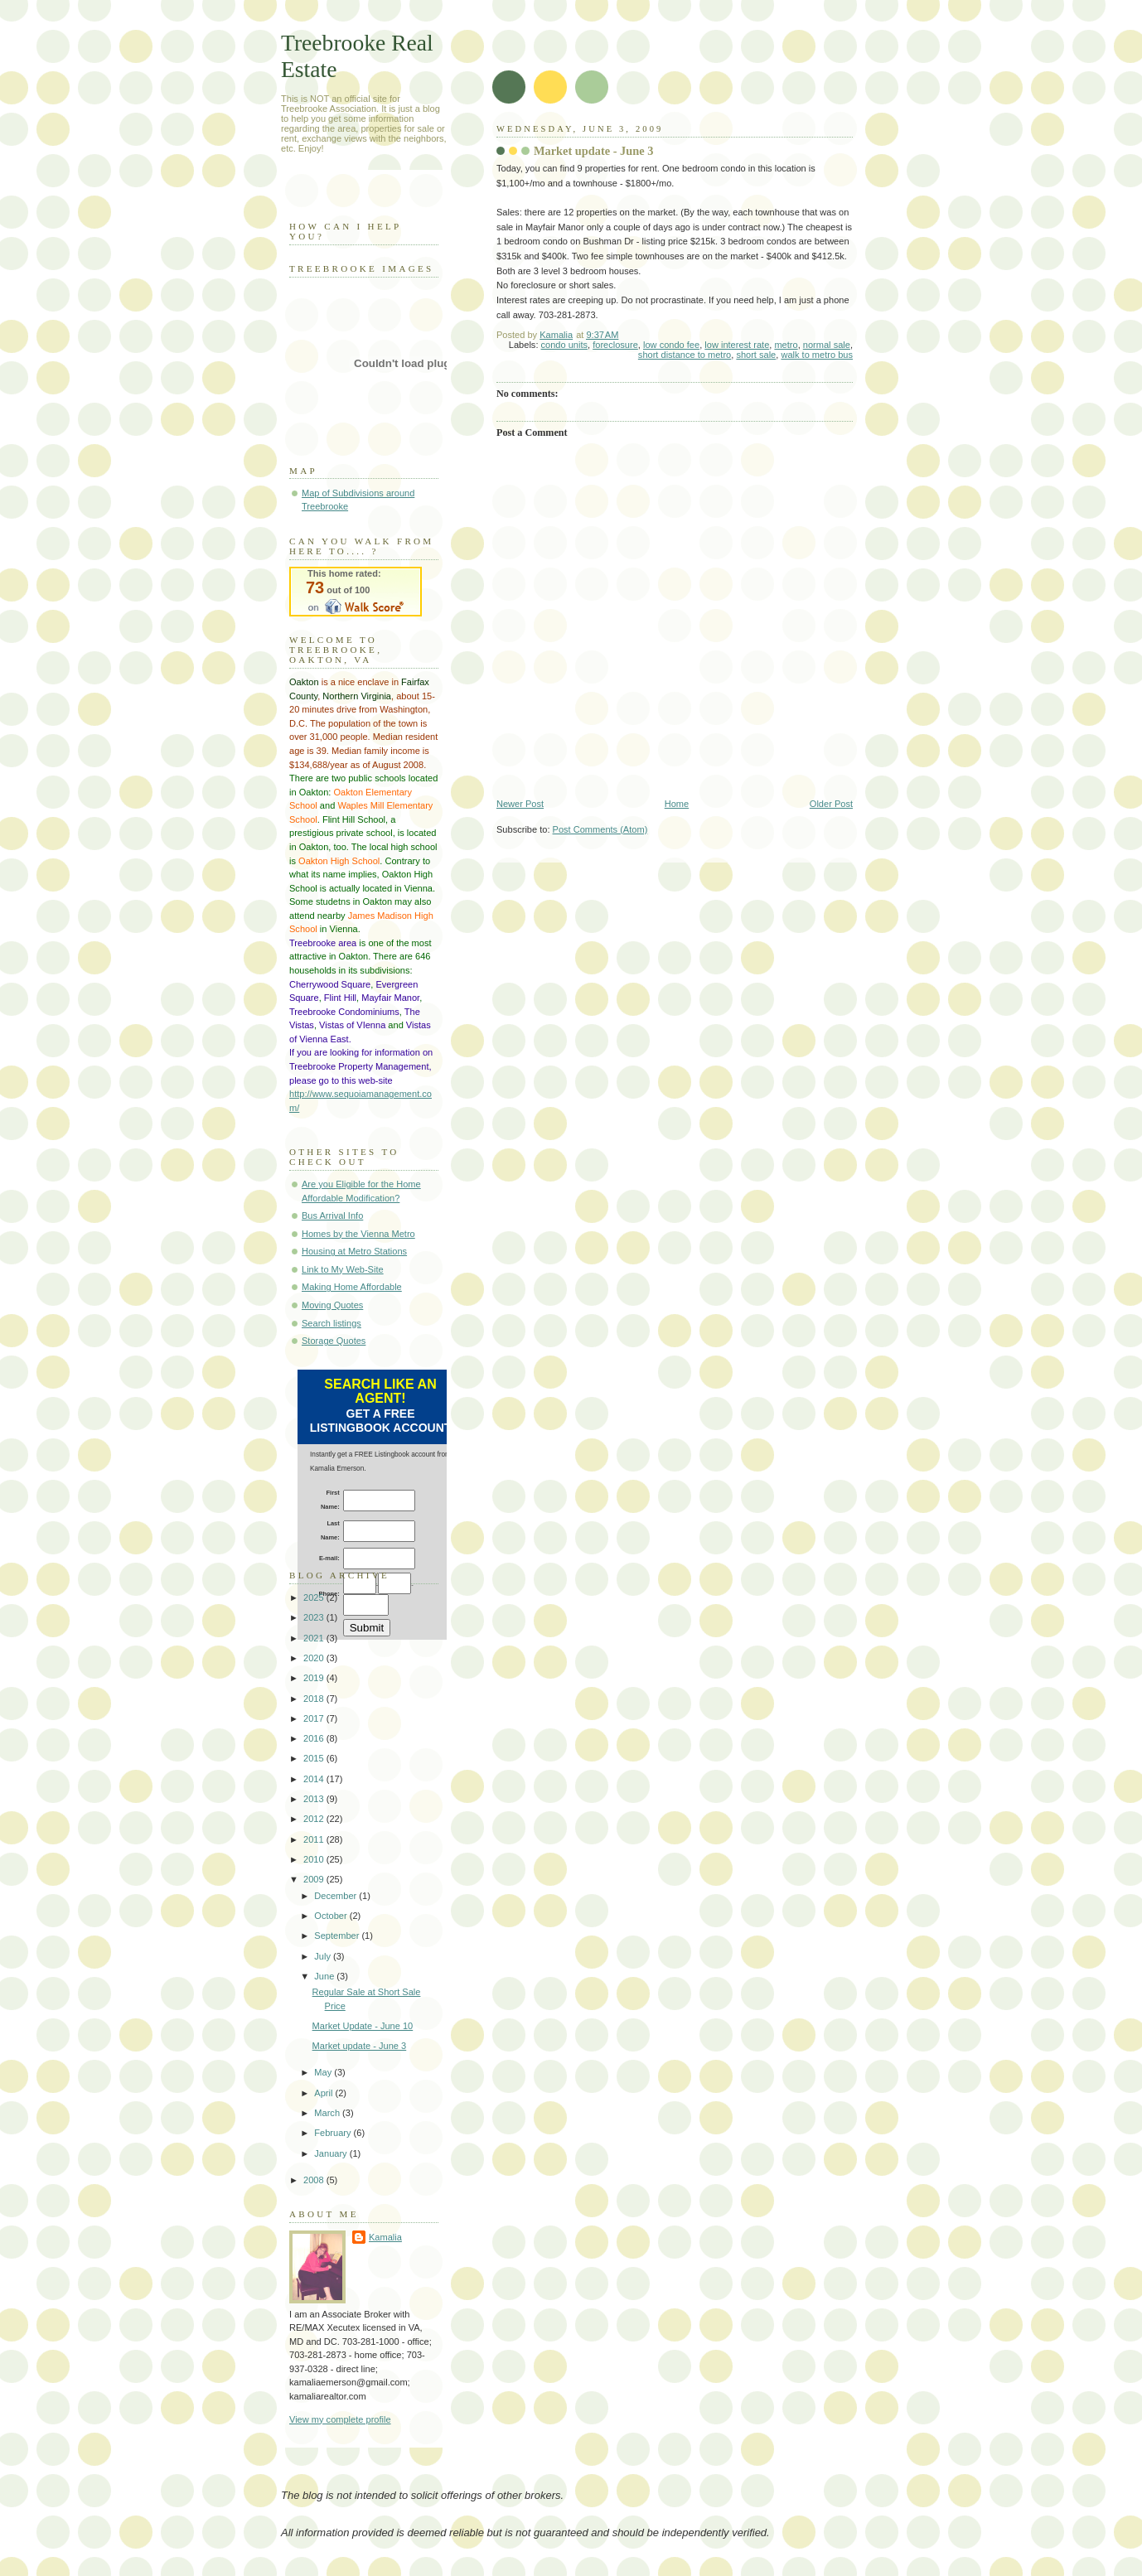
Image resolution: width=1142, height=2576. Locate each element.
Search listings (331, 1323)
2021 (315, 1638)
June (325, 1976)
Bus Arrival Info (332, 1215)
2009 (315, 1879)
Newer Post (520, 804)
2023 (315, 1617)
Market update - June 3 (359, 2046)
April (324, 2093)
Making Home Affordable (352, 1287)
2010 (315, 1859)
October (331, 1916)
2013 (315, 1799)
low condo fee (671, 345)
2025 (315, 1597)
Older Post (831, 804)
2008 (315, 2180)
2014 (315, 1779)
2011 (315, 1839)
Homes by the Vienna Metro (358, 1234)
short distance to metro (684, 355)
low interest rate (736, 345)
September (337, 1935)
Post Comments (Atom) (600, 829)
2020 (315, 1658)
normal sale (826, 345)
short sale (756, 355)
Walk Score (355, 591)
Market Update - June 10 (363, 2026)
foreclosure (615, 345)
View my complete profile (340, 2419)
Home (677, 804)
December (336, 1896)
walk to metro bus (817, 355)
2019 (315, 1678)
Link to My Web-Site (343, 1269)
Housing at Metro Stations (354, 1251)
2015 (315, 1758)
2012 (315, 1819)
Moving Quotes (332, 1305)
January (331, 2153)
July (323, 1956)
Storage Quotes (333, 1341)
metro (785, 345)
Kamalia (385, 2237)
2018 (315, 1699)
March (328, 2113)
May (324, 2072)
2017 (315, 1718)
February (333, 2133)
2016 (315, 1738)
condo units (564, 345)
